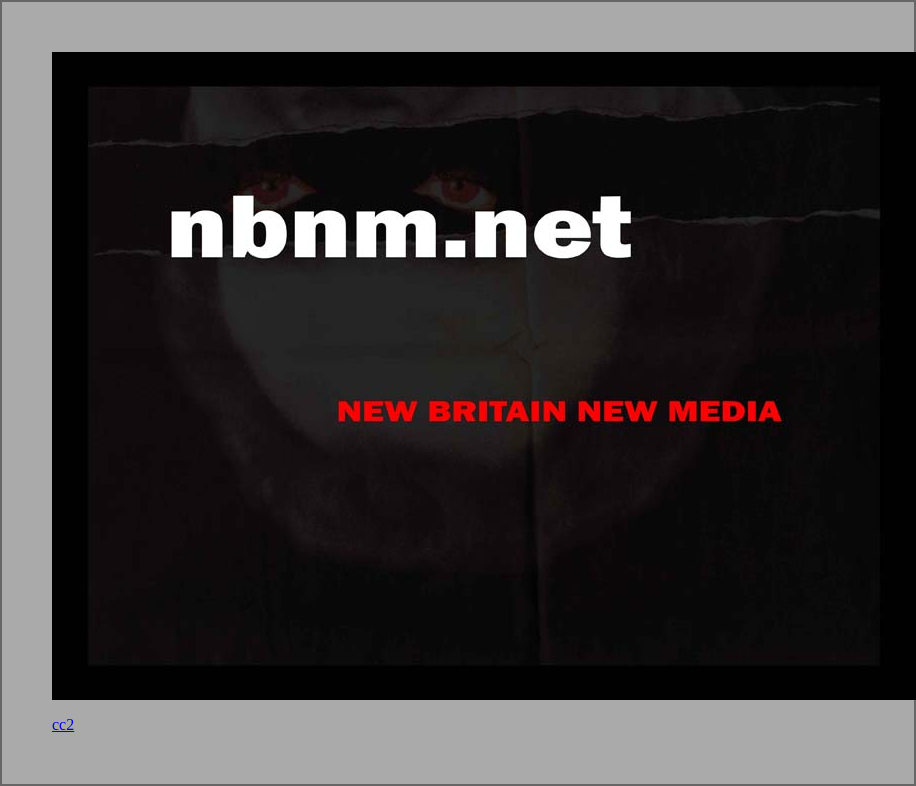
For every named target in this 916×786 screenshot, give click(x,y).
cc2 (63, 724)
